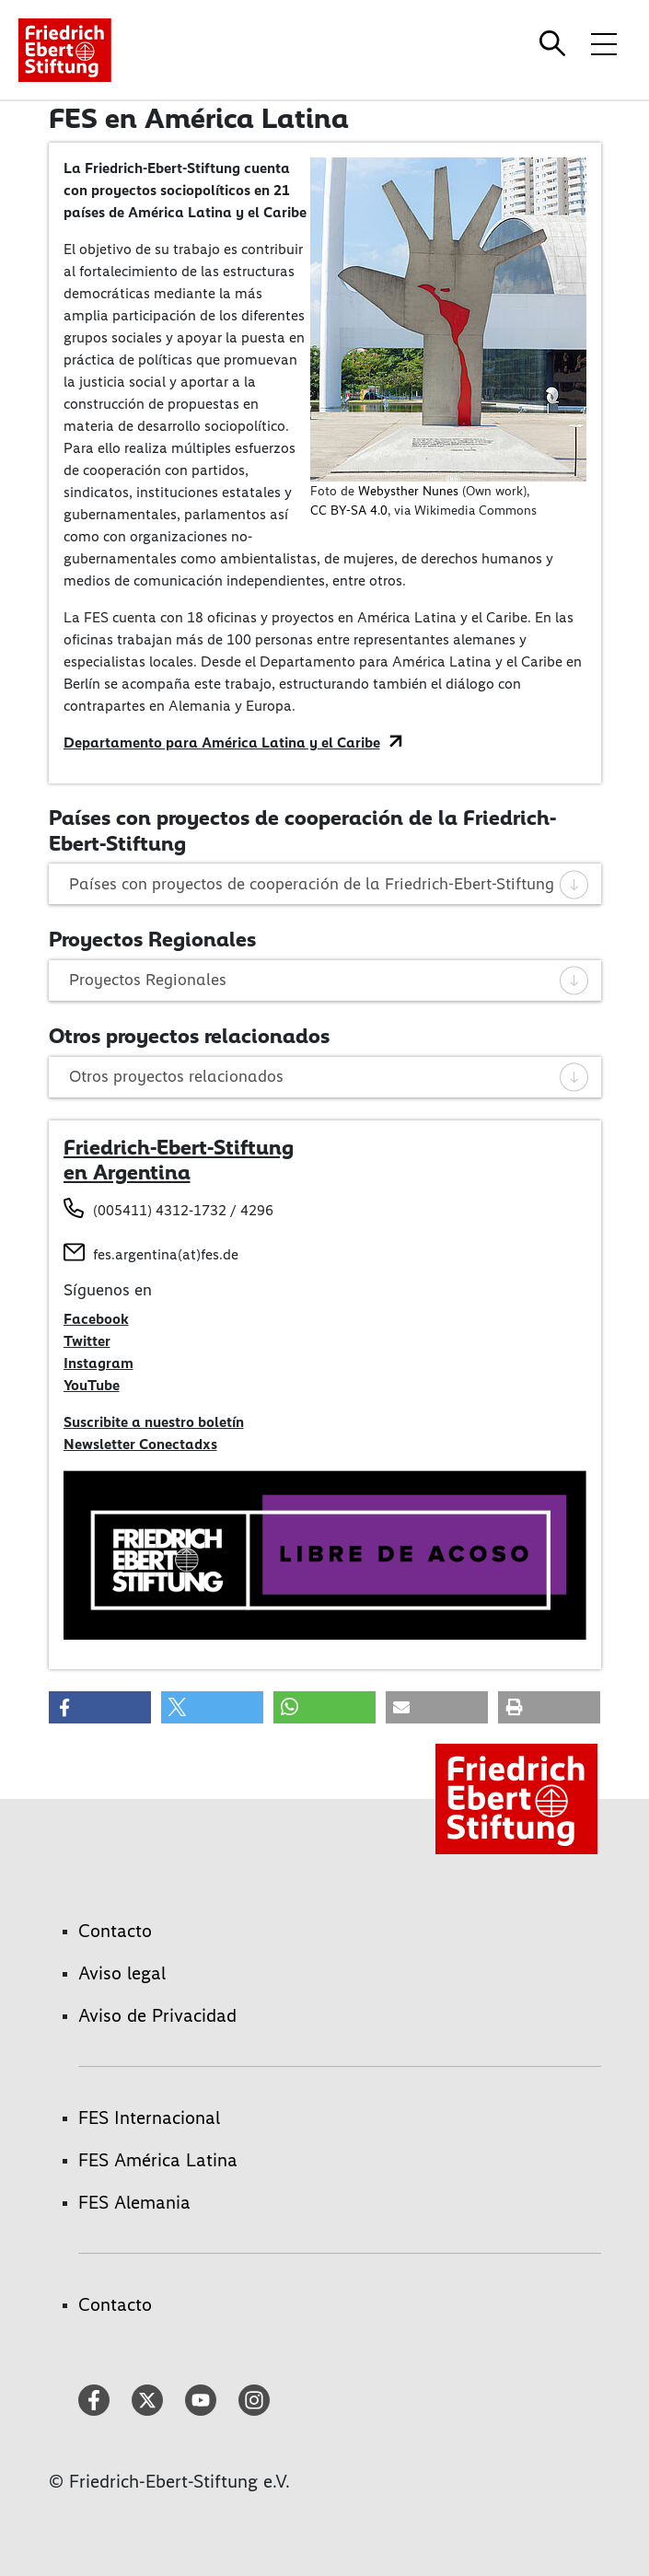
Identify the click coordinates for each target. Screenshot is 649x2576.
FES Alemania (134, 2202)
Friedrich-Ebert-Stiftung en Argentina (179, 1160)
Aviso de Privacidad (157, 2015)
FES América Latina (158, 2160)
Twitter (87, 1341)
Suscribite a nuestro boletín (154, 1422)
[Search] (555, 43)
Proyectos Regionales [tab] (329, 979)
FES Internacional (149, 2117)
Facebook (96, 1319)
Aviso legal (122, 1973)
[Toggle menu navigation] (604, 43)
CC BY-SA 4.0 (349, 510)
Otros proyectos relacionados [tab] (329, 1076)
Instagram (98, 1363)
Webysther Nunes (408, 491)
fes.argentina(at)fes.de (165, 1254)
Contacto (115, 1931)
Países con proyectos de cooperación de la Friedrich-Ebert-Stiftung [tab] (329, 883)
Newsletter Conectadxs (140, 1444)
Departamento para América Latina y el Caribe (222, 742)
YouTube (92, 1385)
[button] (100, 1707)
